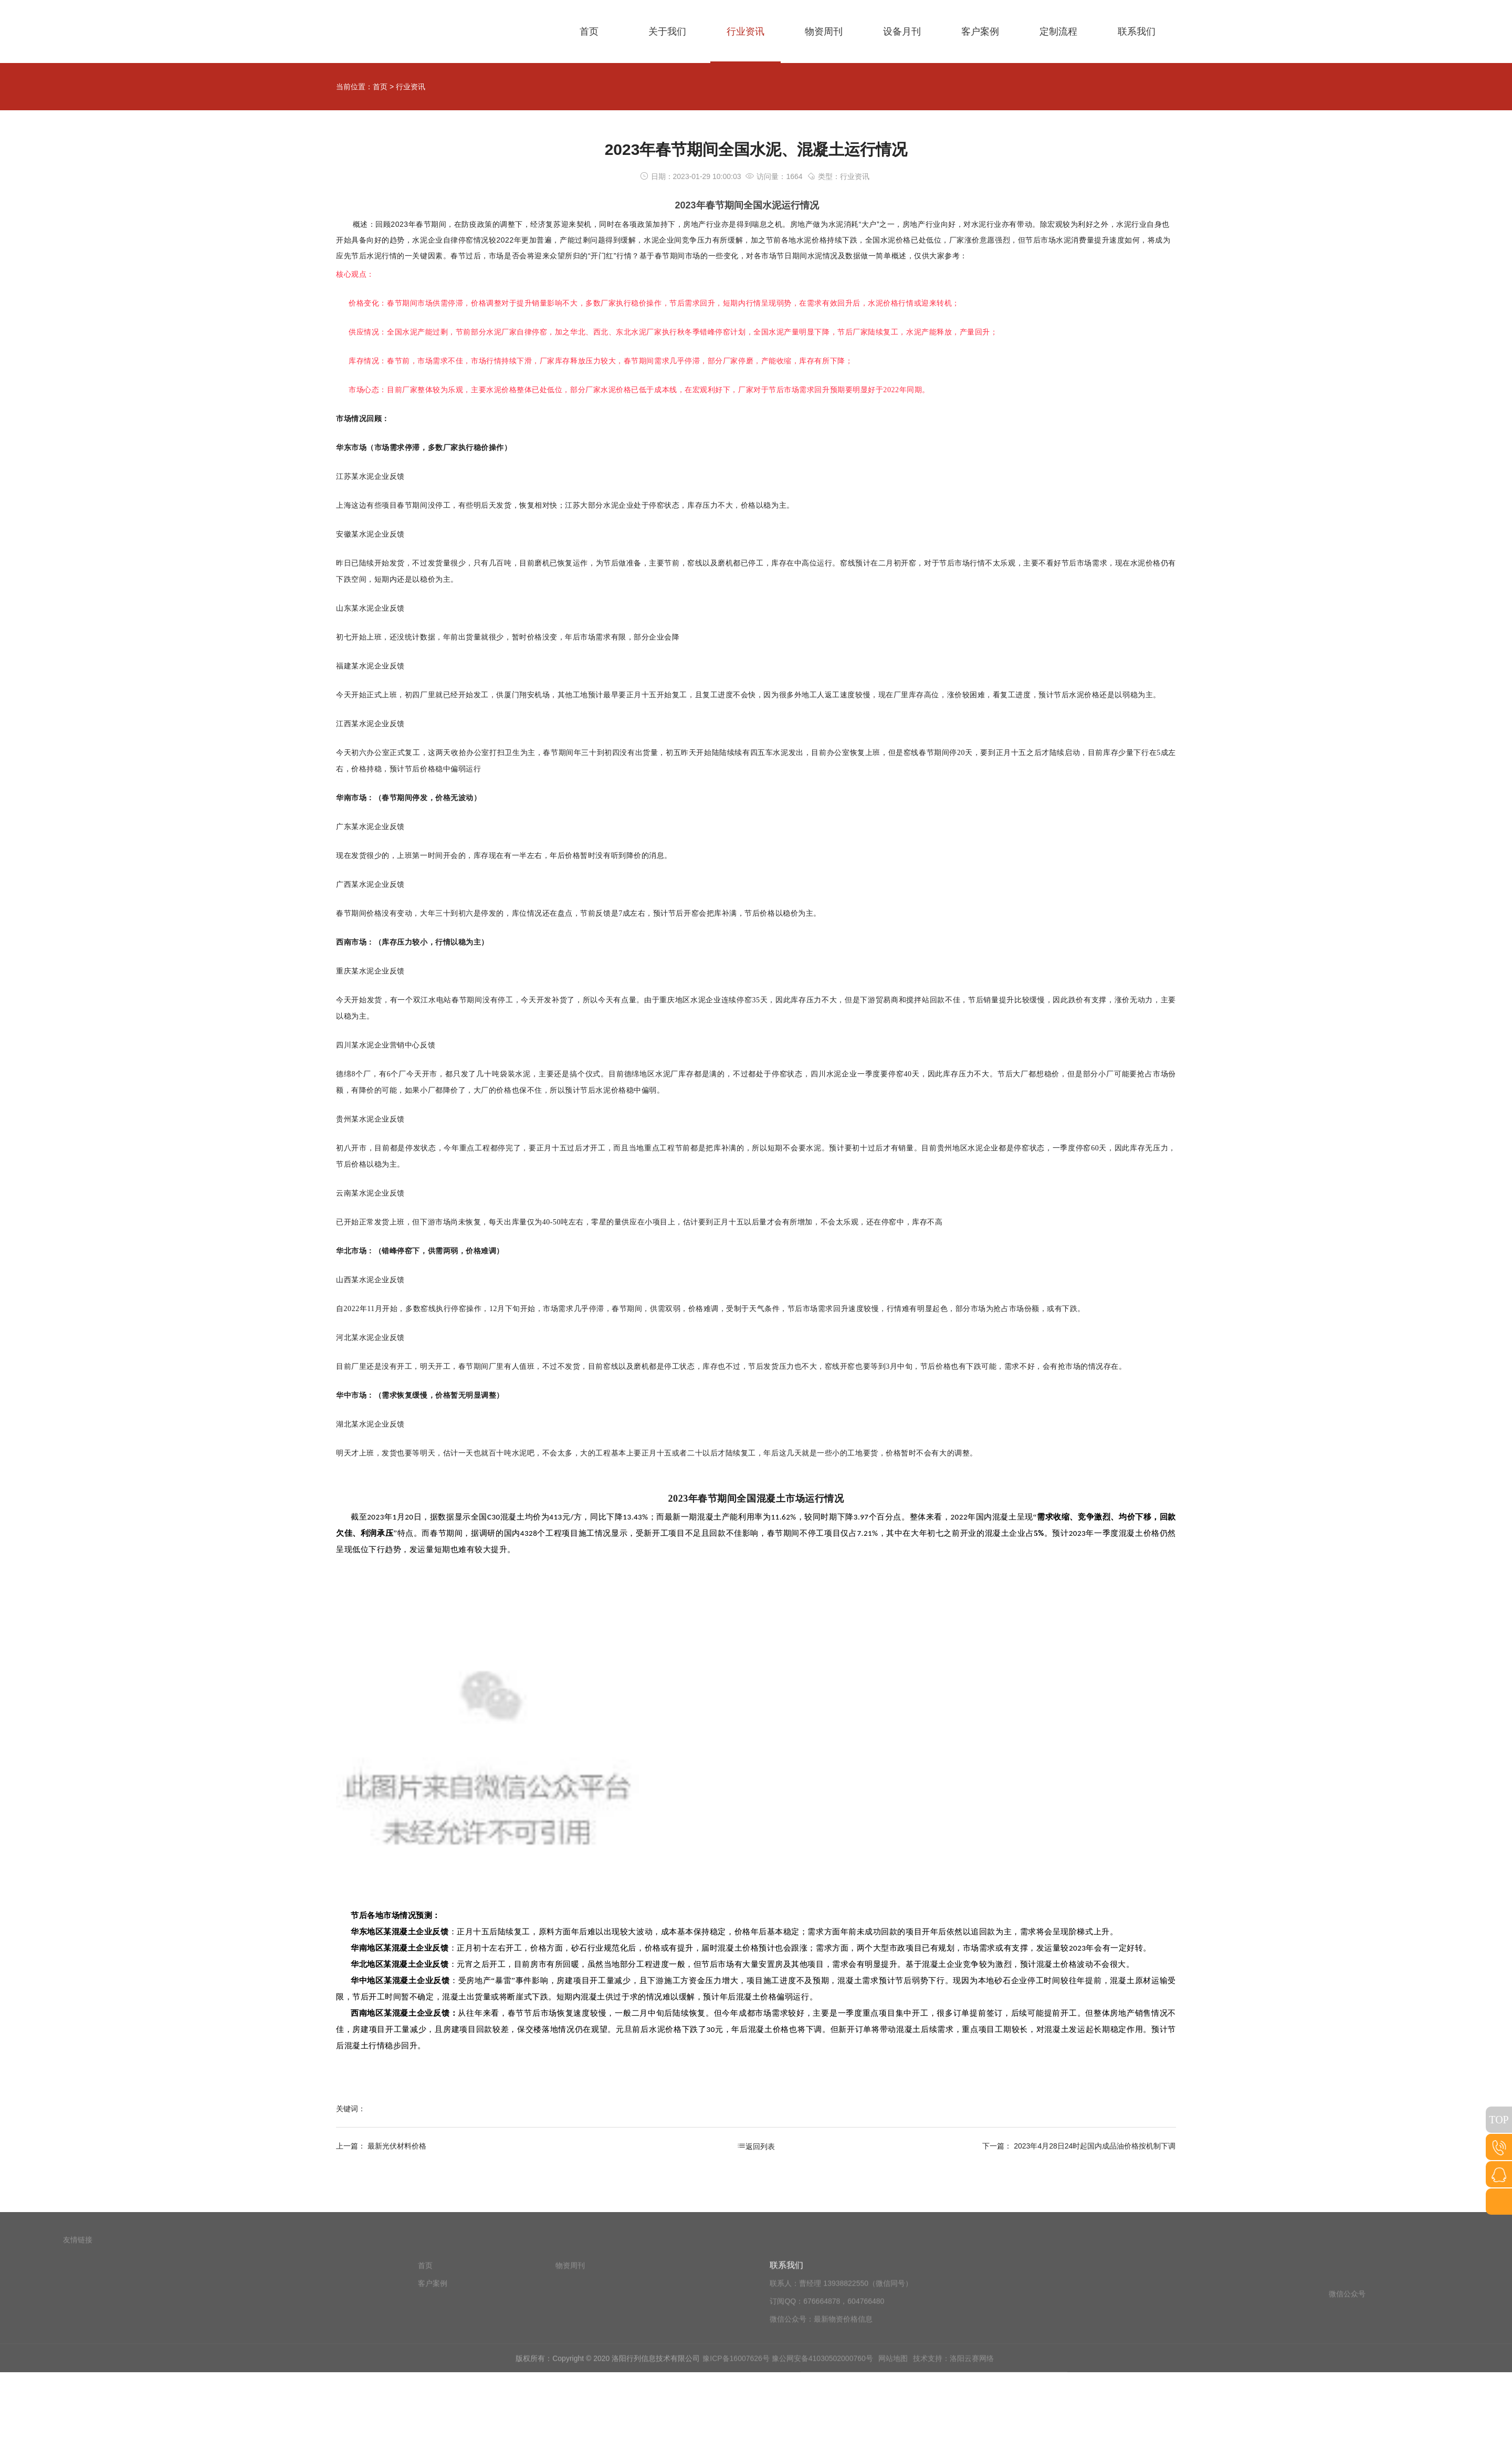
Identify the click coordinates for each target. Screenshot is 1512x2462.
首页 (380, 86)
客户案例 (432, 2381)
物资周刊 (570, 2364)
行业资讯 (410, 86)
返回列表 (756, 2146)
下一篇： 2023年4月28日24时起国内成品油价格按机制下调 (1078, 2146)
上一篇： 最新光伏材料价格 (381, 2146)
